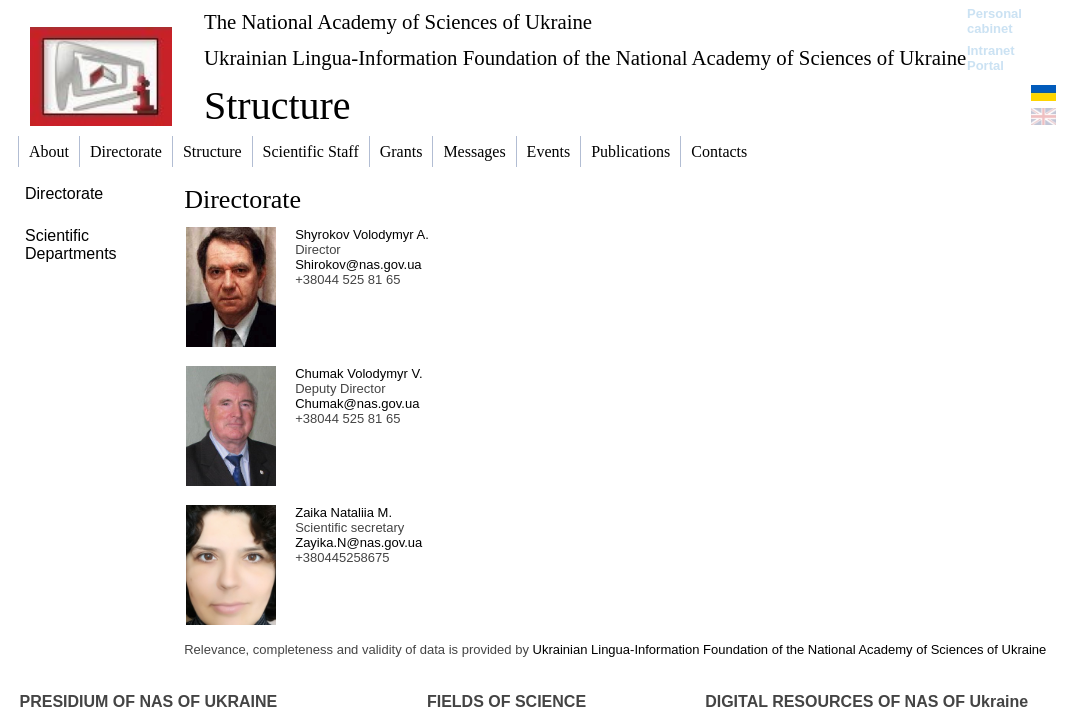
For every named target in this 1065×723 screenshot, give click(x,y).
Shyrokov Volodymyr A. (362, 234)
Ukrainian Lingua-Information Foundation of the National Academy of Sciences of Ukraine (585, 57)
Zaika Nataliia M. (343, 512)
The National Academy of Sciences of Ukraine (398, 21)
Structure (277, 105)
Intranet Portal (991, 58)
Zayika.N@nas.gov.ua (358, 542)
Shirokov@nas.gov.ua (358, 264)
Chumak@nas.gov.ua (357, 403)
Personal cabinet (994, 21)
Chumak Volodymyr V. (358, 373)
